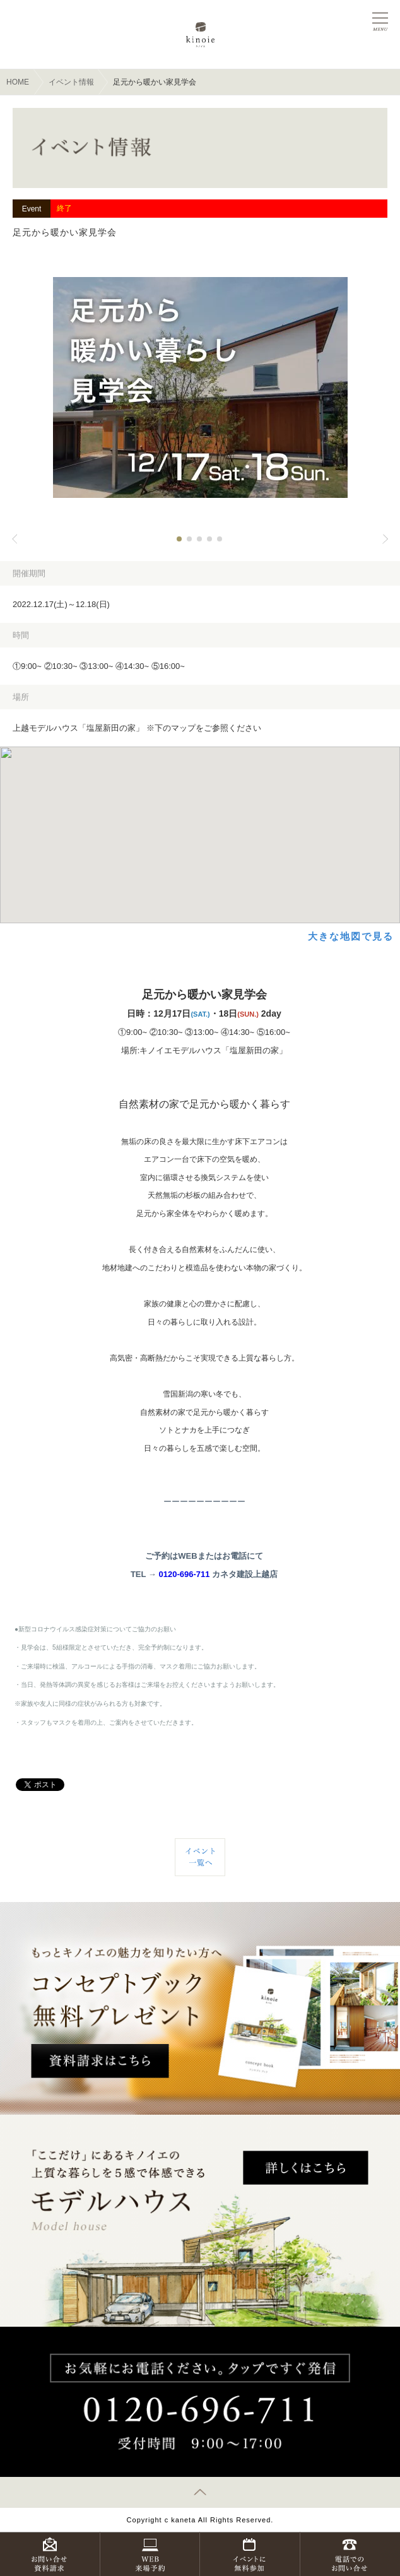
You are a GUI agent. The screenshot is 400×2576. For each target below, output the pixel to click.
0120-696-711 (183, 1574)
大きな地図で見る (351, 936)
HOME (17, 82)
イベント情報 (71, 82)
